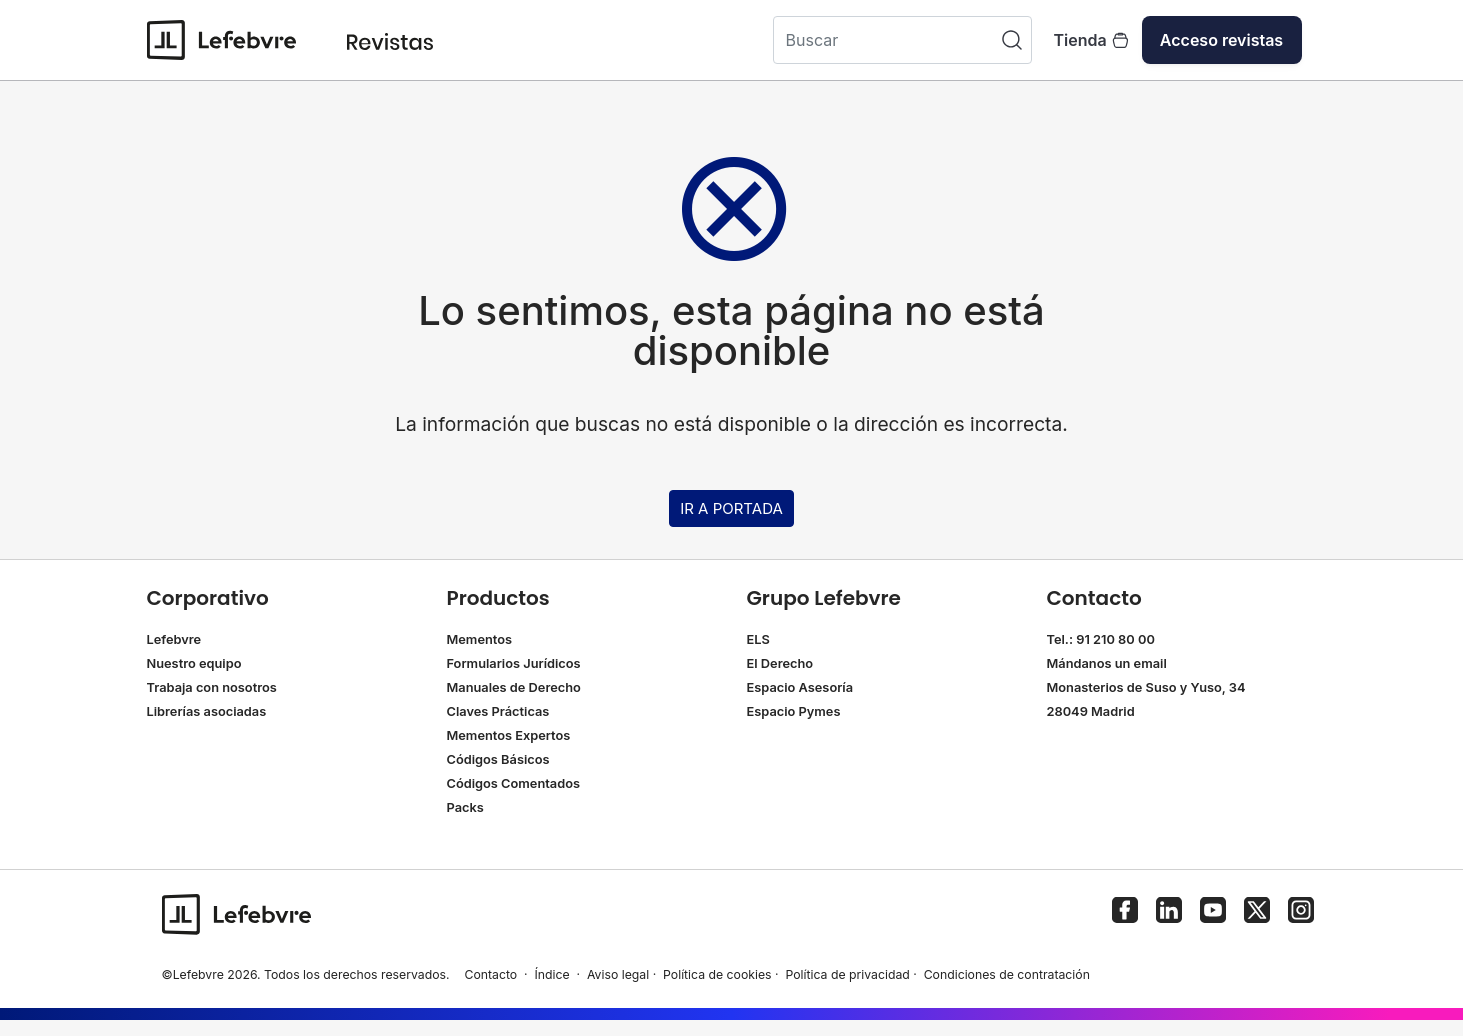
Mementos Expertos (509, 735)
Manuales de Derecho (514, 687)
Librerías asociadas (207, 711)
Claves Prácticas (498, 711)
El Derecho (780, 663)
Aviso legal (618, 974)
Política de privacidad (847, 974)
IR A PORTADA (731, 508)
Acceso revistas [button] (1221, 40)
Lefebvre (174, 639)
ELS (758, 639)
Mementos (480, 639)
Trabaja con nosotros (212, 687)
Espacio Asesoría (800, 687)
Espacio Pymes (794, 711)
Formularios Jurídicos (514, 663)
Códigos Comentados (513, 783)
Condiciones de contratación (1007, 974)
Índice (552, 974)
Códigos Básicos (498, 759)
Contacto (490, 974)
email (1150, 663)
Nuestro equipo (194, 663)
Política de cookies (717, 974)
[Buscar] (902, 40)
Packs (465, 807)
